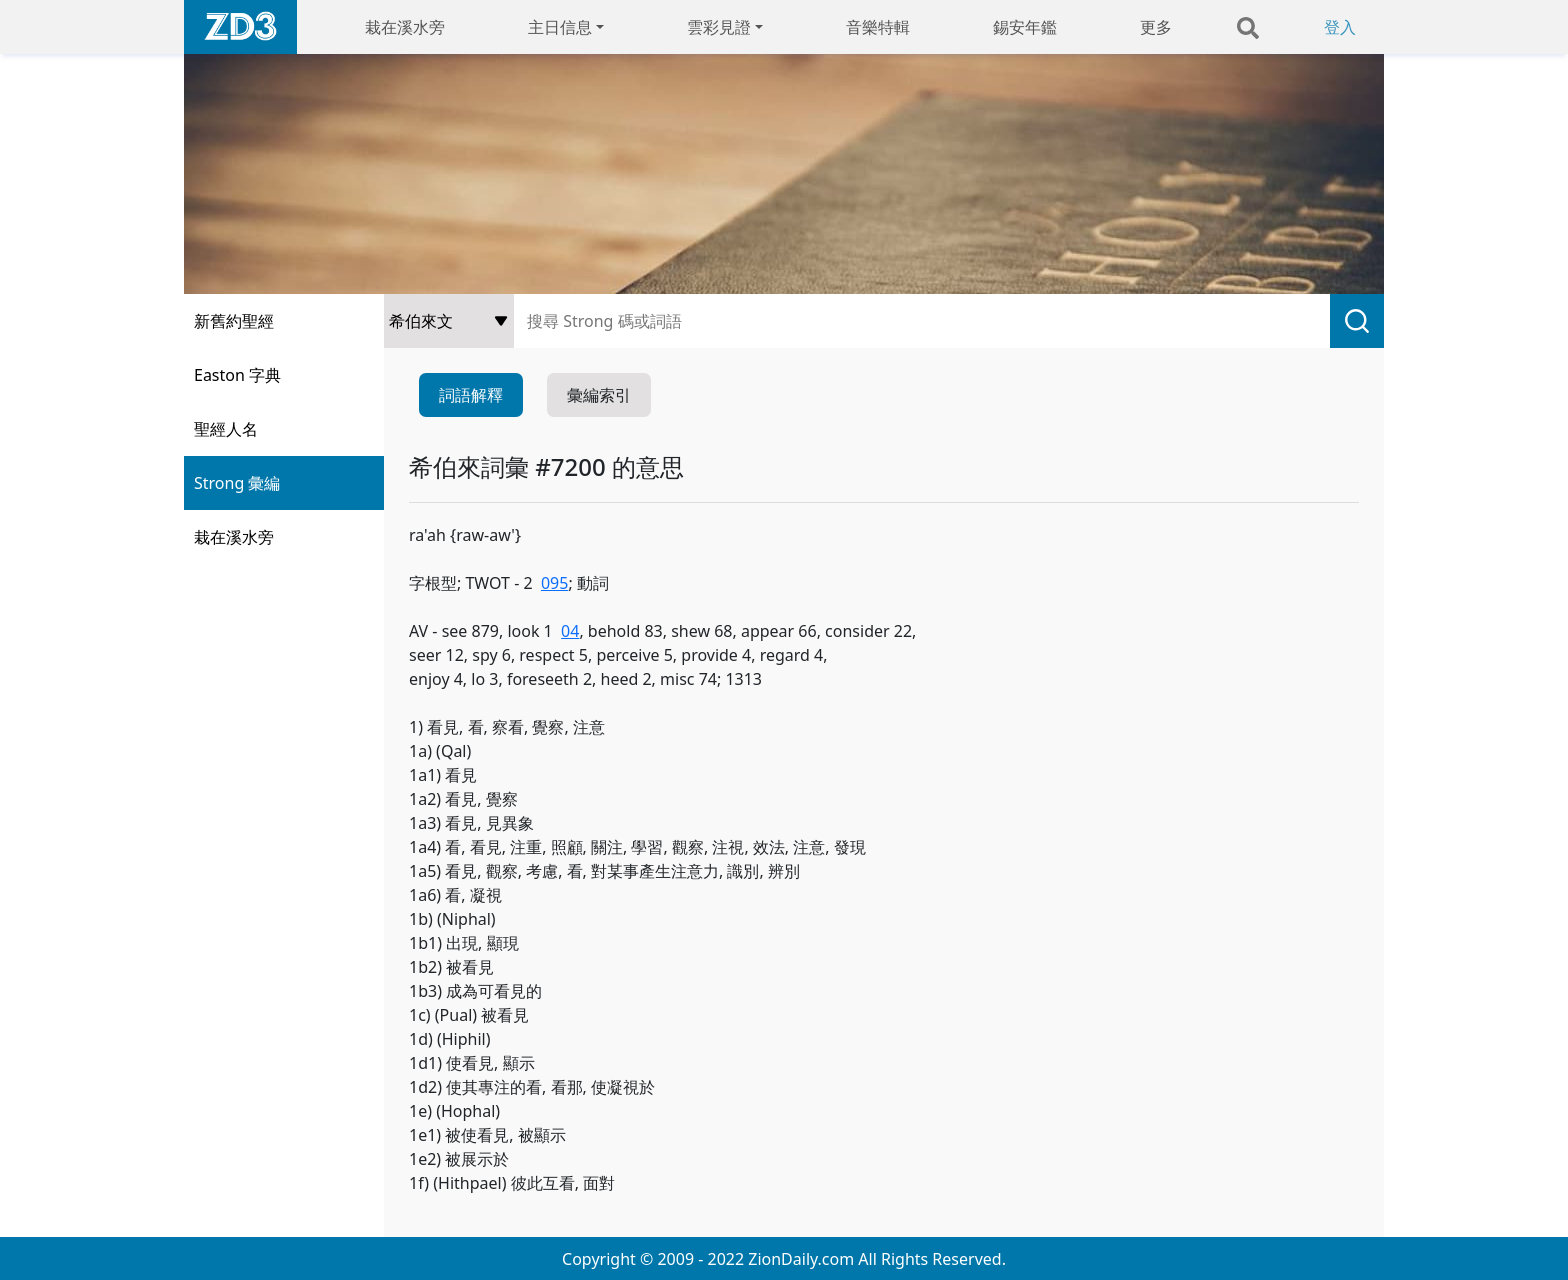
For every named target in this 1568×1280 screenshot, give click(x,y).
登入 (1340, 27)
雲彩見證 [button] (719, 27)
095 (554, 583)
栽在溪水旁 (405, 27)
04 (570, 631)
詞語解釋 (471, 395)
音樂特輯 (878, 27)
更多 (1156, 27)
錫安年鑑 (1025, 27)
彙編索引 (599, 395)
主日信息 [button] (560, 27)
